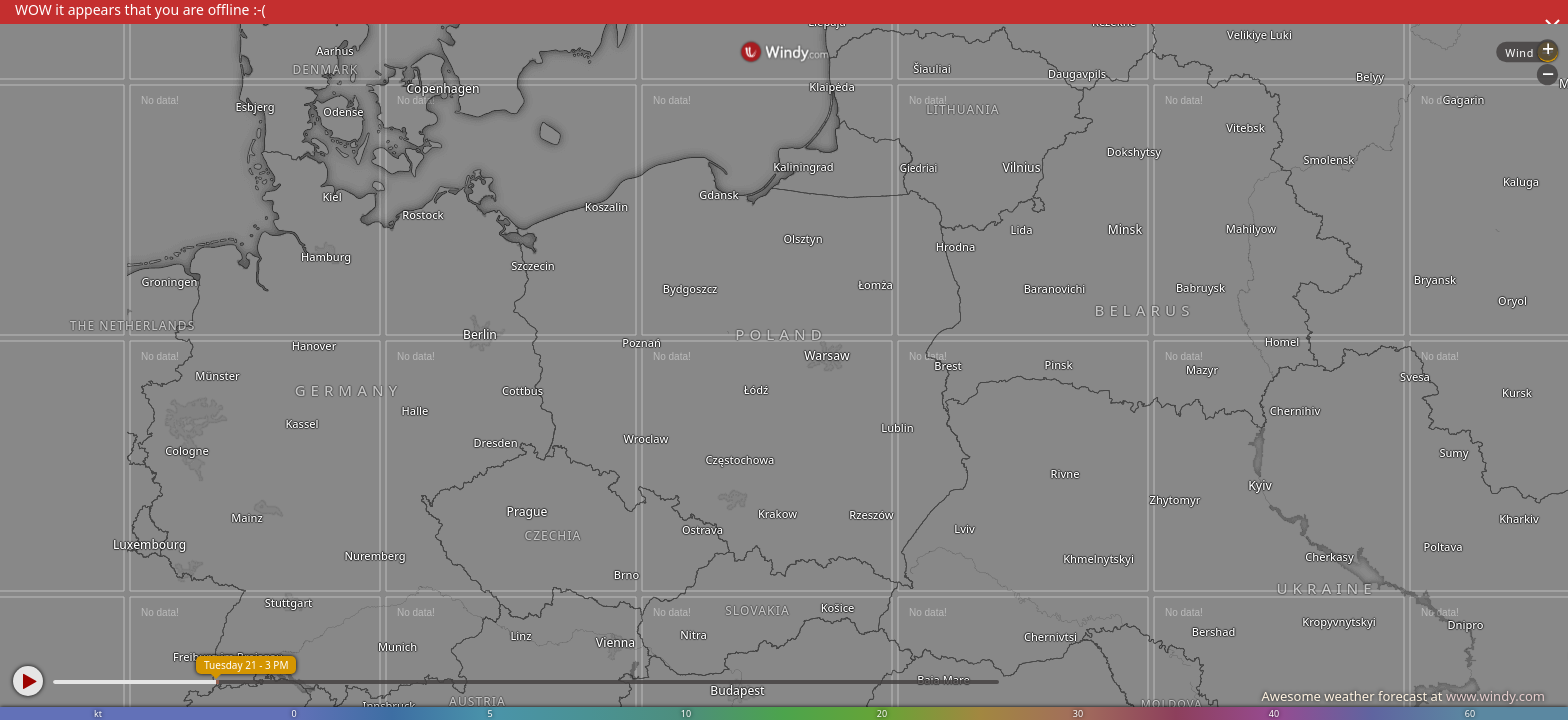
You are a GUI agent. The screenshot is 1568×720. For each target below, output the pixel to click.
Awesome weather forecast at (1403, 696)
